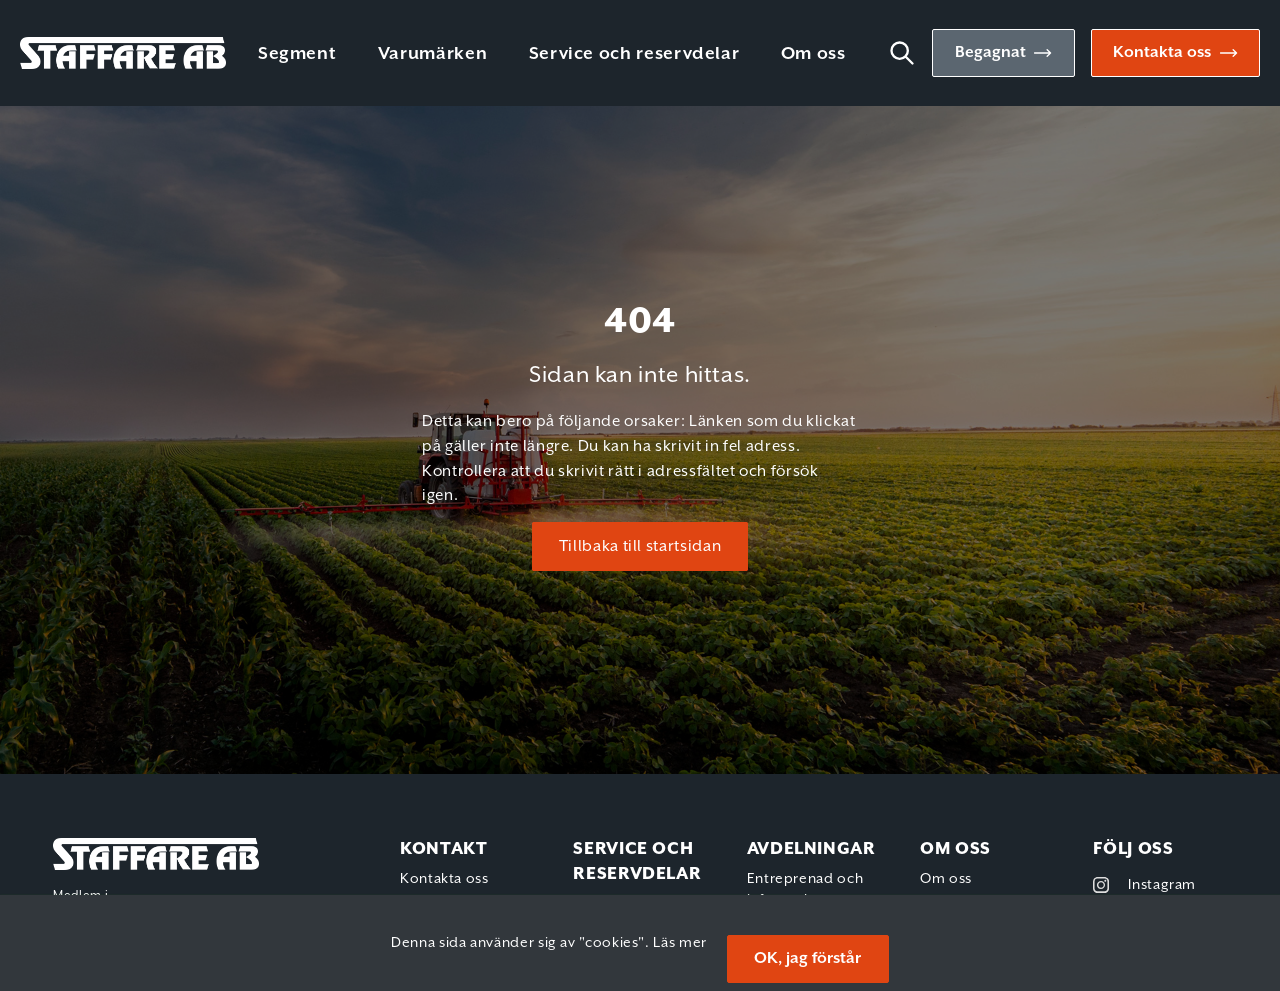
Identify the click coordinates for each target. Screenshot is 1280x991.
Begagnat (990, 52)
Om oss (813, 54)
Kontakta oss (1162, 52)
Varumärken (432, 54)
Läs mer (679, 943)
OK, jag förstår (807, 958)
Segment (297, 54)
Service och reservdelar (634, 54)
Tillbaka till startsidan (640, 546)
